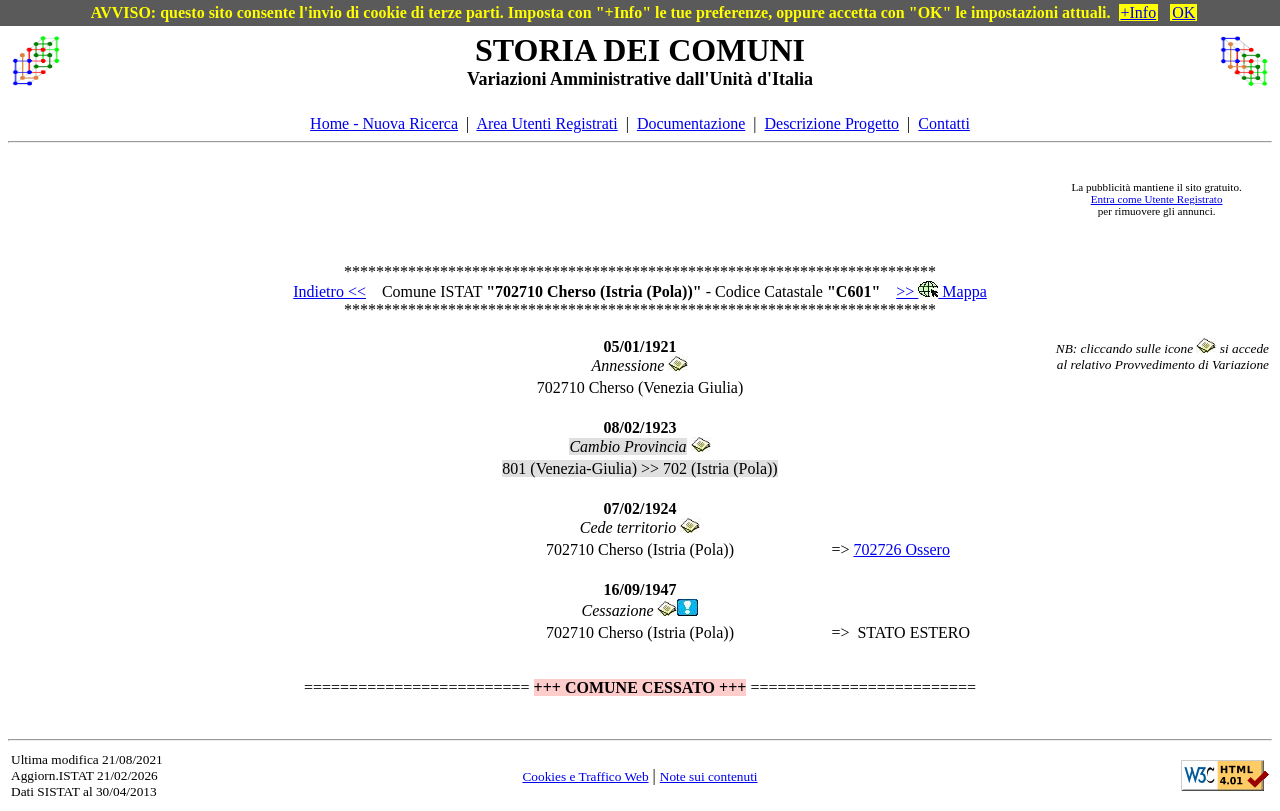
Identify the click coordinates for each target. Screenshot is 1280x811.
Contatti (944, 123)
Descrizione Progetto (831, 123)
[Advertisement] (561, 199)
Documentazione (691, 123)
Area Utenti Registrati (546, 123)
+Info (1139, 12)
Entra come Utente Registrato (1157, 199)
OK (1183, 12)
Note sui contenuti (709, 776)
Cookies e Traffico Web (585, 776)
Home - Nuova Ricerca (384, 123)
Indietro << (329, 291)
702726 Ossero (901, 549)
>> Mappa (941, 291)
